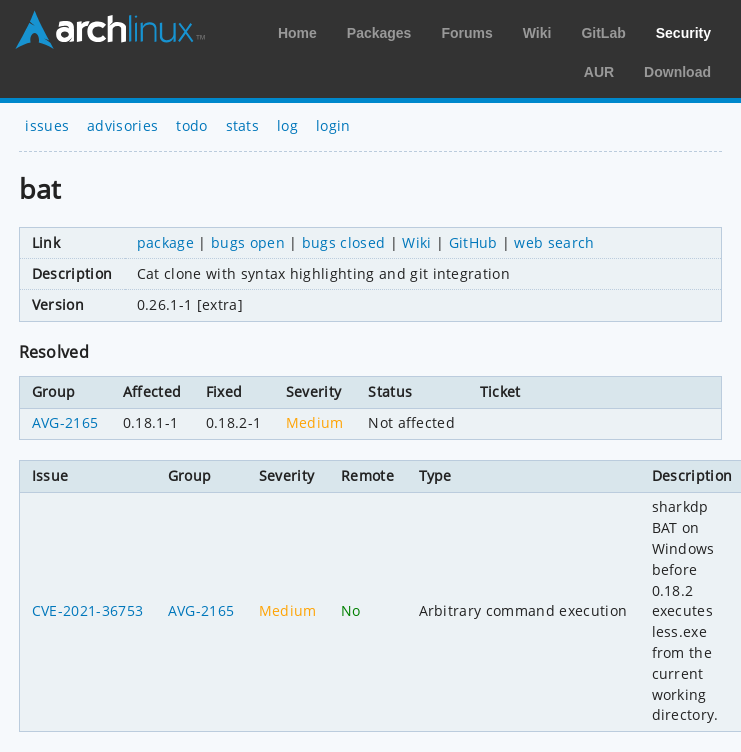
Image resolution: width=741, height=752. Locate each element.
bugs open (248, 242)
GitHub (473, 242)
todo (191, 125)
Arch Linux (110, 30)
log (287, 125)
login (333, 125)
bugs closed (344, 242)
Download (677, 72)
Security (683, 33)
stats (243, 125)
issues (47, 125)
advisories (122, 125)
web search (554, 242)
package (165, 242)
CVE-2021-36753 (87, 610)
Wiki (537, 33)
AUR (599, 72)
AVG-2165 (65, 422)
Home (297, 33)
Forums (466, 33)
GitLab (603, 33)
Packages (379, 33)
